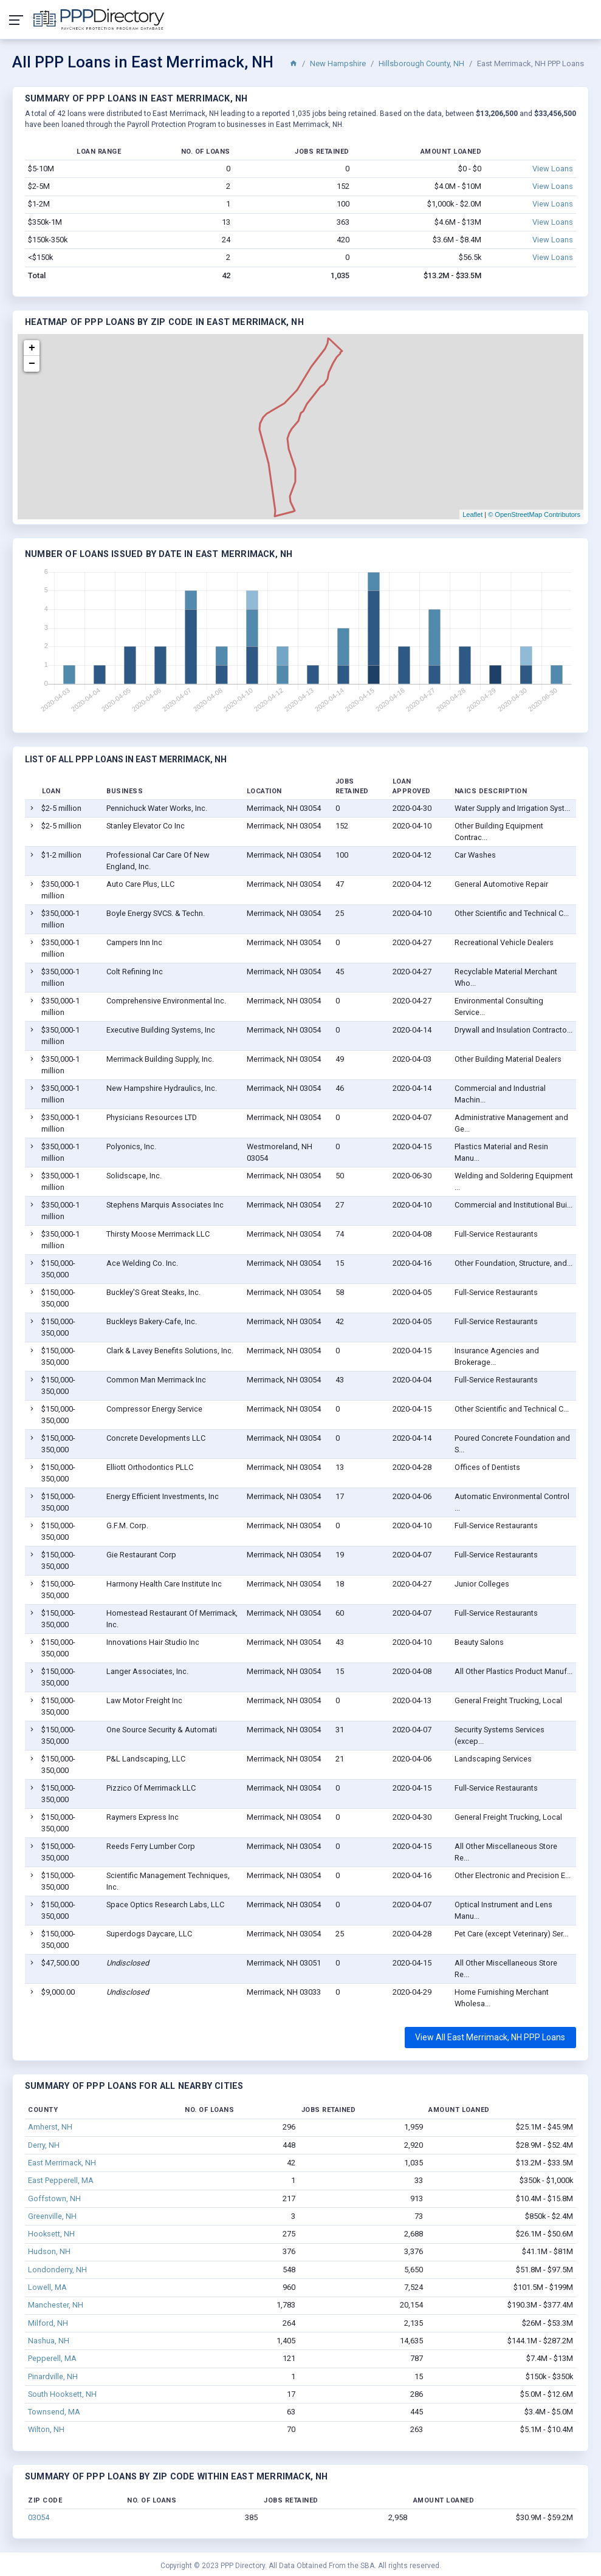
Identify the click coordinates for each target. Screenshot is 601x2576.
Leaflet (472, 514)
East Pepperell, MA (61, 2180)
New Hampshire (338, 63)
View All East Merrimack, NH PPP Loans (490, 2037)
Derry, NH (44, 2145)
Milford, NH (48, 2323)
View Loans (552, 168)
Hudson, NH (49, 2251)
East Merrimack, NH (62, 2162)
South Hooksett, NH (62, 2394)
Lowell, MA (47, 2287)
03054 (38, 2517)
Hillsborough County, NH (421, 63)
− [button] (32, 364)
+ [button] (32, 348)
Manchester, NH (55, 2304)
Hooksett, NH (51, 2233)
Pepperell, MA (52, 2358)
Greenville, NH (52, 2216)
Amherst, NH (50, 2126)
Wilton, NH (46, 2429)
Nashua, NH (48, 2340)
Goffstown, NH (54, 2198)
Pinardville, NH (53, 2376)
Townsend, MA (54, 2411)
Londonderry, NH (57, 2269)
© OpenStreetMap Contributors (534, 514)
